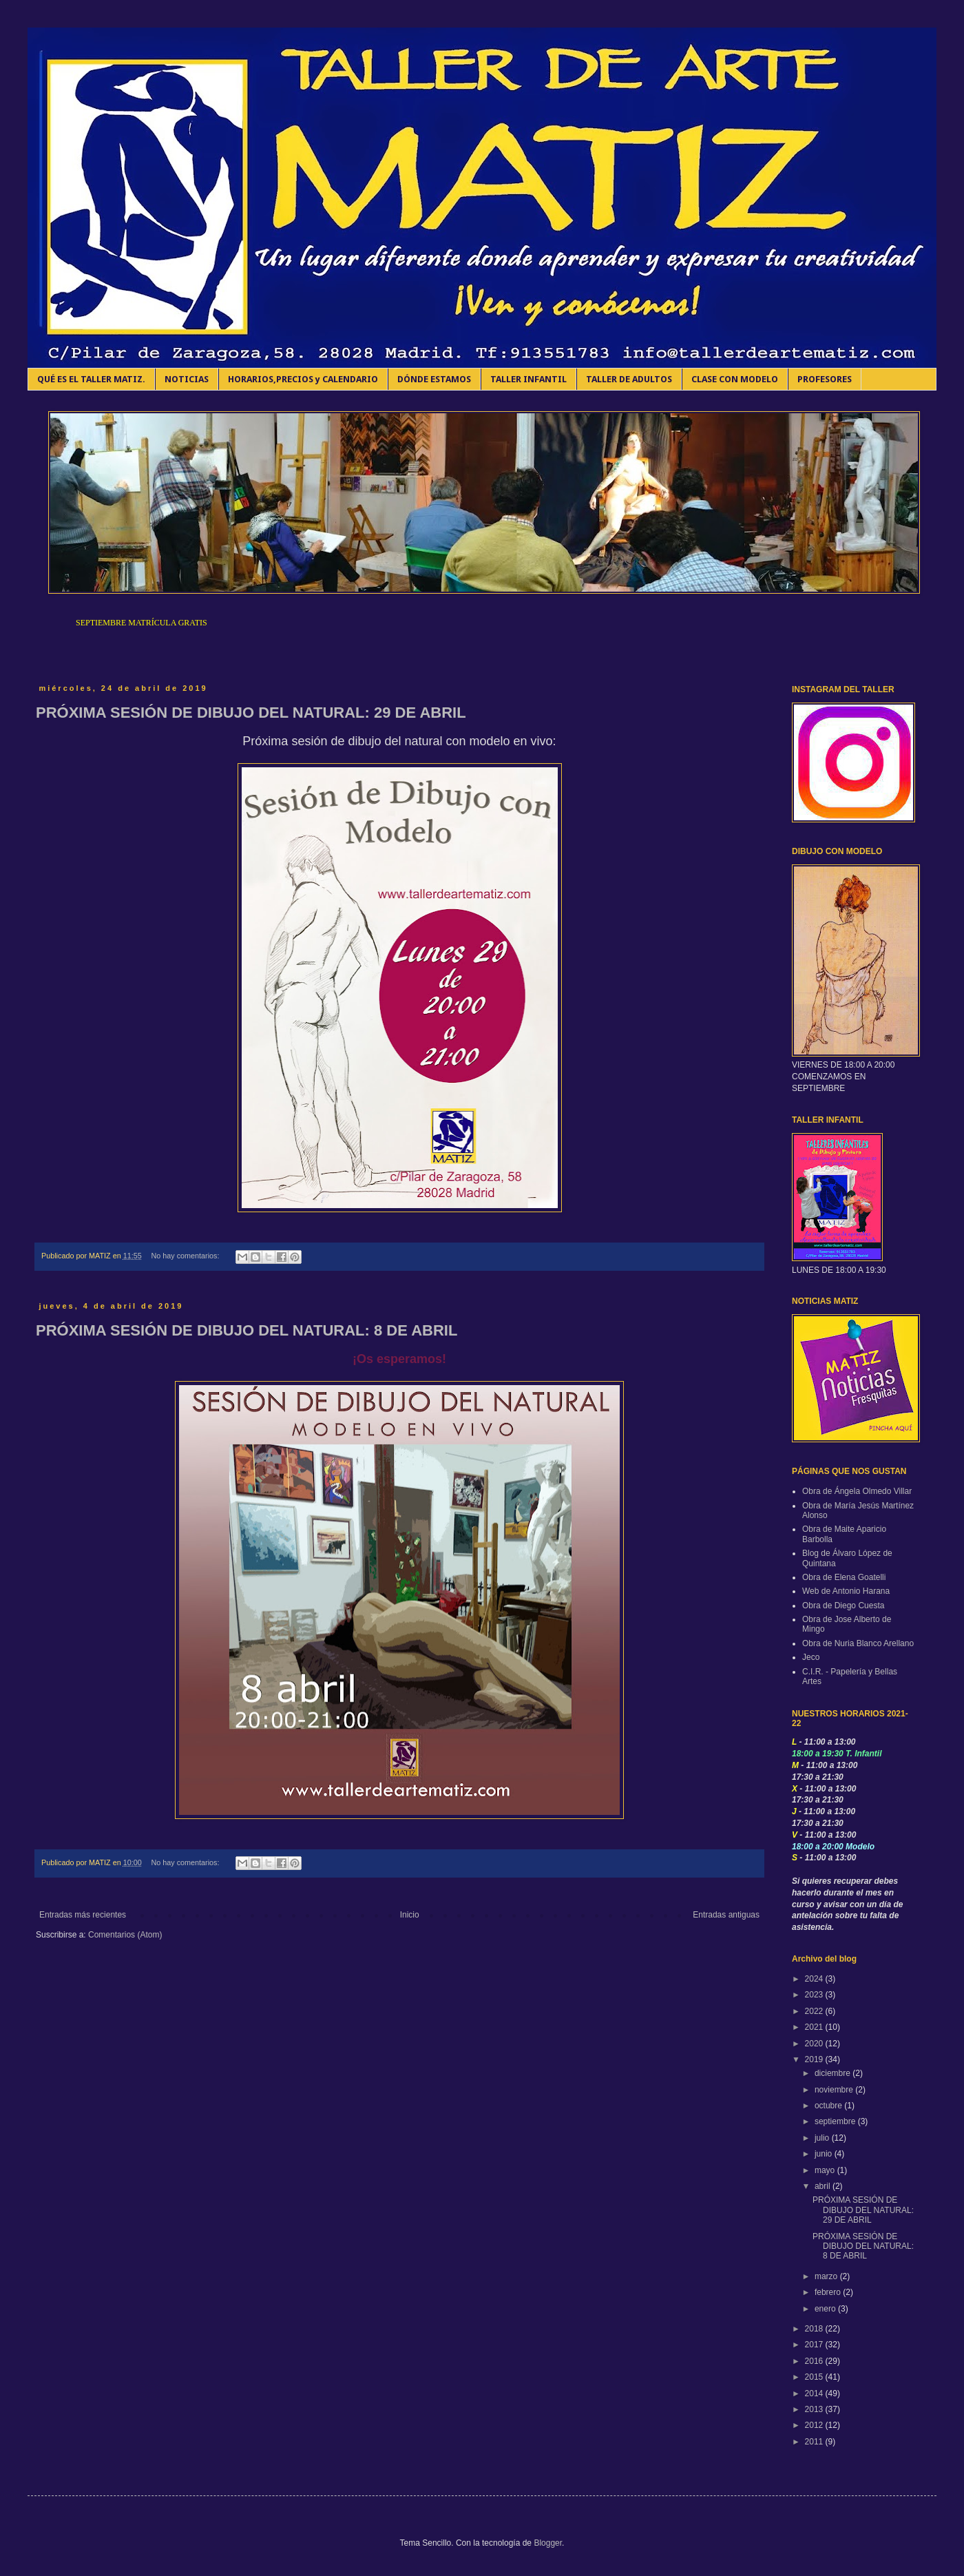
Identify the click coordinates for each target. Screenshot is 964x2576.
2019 (815, 2059)
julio (823, 2138)
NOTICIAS (187, 379)
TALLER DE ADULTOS (629, 379)
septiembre (836, 2121)
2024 (815, 1979)
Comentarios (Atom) (125, 1935)
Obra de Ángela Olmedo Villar (857, 1491)
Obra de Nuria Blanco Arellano (858, 1643)
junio (825, 2154)
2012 (815, 2425)
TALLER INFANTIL (528, 379)
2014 (815, 2393)
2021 (815, 2027)
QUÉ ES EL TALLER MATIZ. (91, 379)
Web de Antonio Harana (846, 1591)
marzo (827, 2276)
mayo (826, 2170)
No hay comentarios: (186, 1255)
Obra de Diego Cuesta (843, 1605)
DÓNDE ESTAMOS (434, 379)
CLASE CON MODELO (734, 379)
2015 (815, 2377)
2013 (815, 2409)
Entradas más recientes (82, 1915)
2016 (815, 2361)
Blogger (548, 2543)
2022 (815, 2011)
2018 (815, 2329)
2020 (815, 2043)
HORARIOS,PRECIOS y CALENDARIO (303, 379)
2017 (815, 2344)
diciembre (833, 2073)
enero (826, 2309)
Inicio (409, 1915)
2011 (815, 2442)
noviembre (835, 2090)
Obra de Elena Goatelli (844, 1577)
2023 (815, 1994)
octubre (829, 2105)
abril (823, 2186)
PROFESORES (824, 379)
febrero (829, 2292)
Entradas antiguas (726, 1915)
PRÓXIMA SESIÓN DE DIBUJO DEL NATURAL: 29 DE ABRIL (251, 712)
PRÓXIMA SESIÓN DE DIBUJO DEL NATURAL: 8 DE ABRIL (246, 1330)
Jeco (810, 1657)
